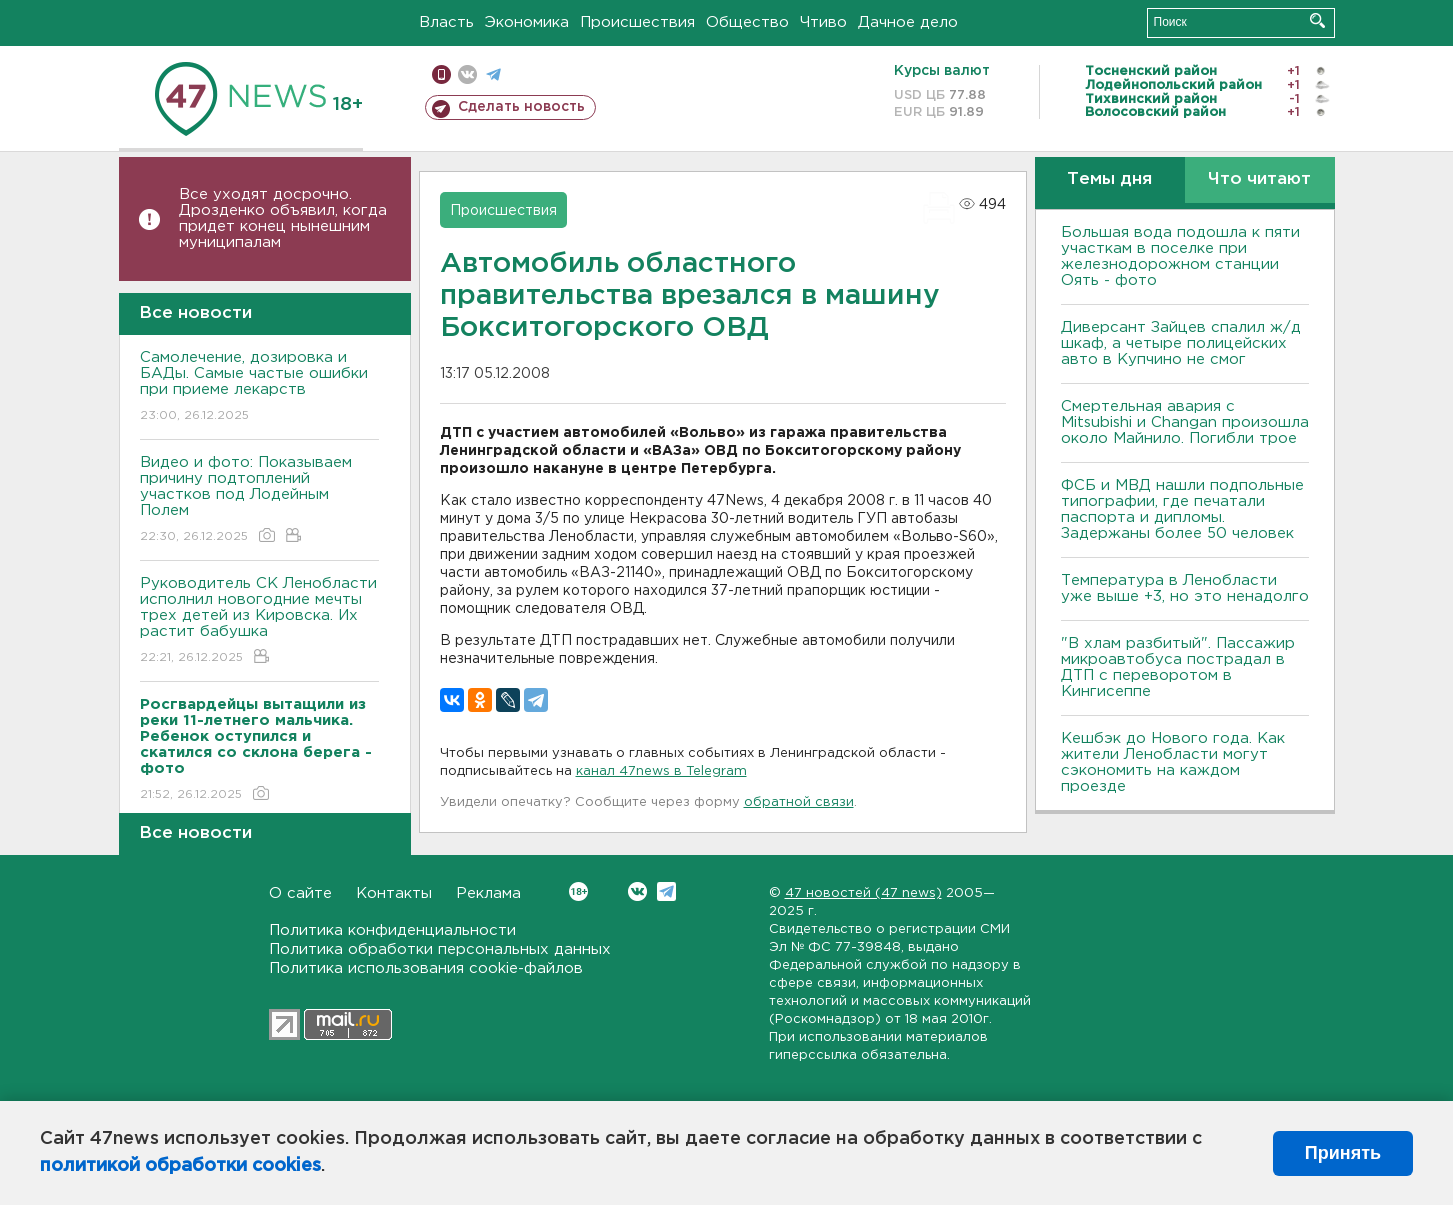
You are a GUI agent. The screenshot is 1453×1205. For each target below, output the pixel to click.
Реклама (488, 893)
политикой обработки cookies (180, 1166)
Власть (446, 22)
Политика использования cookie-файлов (426, 968)
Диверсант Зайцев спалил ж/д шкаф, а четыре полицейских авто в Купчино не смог (1181, 343)
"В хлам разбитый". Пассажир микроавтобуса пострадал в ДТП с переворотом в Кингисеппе (1178, 667)
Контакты (394, 893)
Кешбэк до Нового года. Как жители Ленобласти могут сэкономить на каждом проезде (1173, 762)
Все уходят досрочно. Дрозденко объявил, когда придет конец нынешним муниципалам (283, 218)
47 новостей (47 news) (863, 893)
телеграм (493, 74)
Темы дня (1109, 179)
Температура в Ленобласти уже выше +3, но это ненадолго (1185, 588)
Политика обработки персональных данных (440, 949)
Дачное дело (908, 22)
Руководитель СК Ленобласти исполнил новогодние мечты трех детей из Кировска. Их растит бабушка (259, 621)
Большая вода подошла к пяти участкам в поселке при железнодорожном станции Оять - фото (1180, 256)
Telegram (666, 891)
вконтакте (467, 74)
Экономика (527, 22)
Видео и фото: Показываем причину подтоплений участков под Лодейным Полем (259, 500)
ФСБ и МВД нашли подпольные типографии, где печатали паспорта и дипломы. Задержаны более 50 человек (1182, 509)
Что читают (1259, 179)
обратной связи (799, 802)
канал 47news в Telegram (661, 771)
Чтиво (823, 22)
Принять (1343, 1153)
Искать (1317, 20)
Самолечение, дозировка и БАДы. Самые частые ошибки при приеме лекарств (259, 387)
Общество (747, 22)
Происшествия (637, 22)
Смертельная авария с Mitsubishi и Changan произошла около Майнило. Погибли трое (1185, 422)
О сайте (300, 893)
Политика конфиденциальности (392, 930)
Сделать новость (521, 107)
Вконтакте (578, 891)
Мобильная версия (441, 74)
